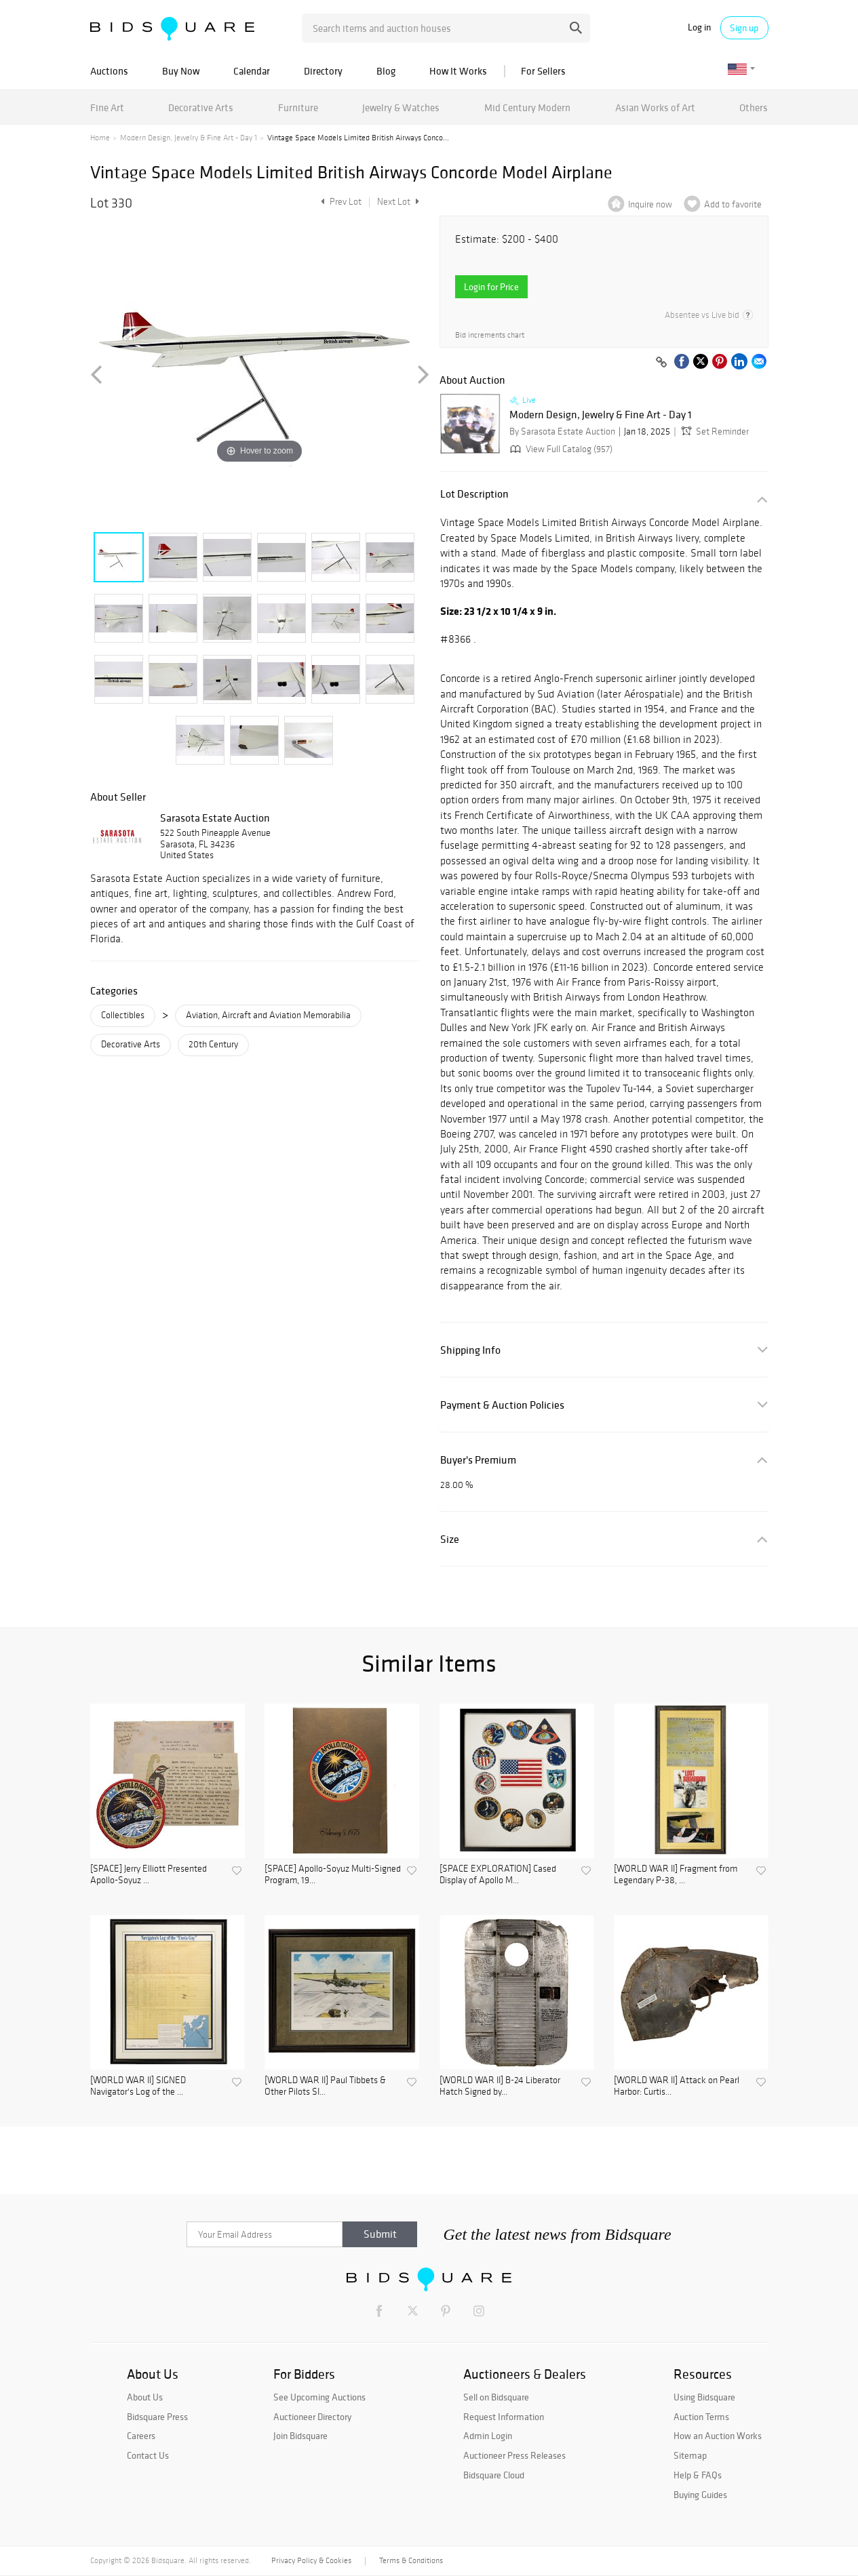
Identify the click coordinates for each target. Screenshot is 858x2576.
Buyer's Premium (478, 1459)
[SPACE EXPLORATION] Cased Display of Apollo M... (498, 1875)
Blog (385, 70)
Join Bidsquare (300, 2436)
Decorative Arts (200, 107)
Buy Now (180, 70)
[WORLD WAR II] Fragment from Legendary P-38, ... (675, 1875)
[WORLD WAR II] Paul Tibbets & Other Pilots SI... (325, 2086)
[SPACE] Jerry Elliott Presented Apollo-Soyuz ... (148, 1875)
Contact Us (148, 2455)
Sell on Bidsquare (496, 2397)
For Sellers (543, 70)
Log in (699, 27)
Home (100, 137)
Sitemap (690, 2455)
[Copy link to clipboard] (662, 363)
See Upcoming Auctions (319, 2397)
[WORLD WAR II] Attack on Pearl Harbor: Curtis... (676, 2086)
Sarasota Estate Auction (215, 817)
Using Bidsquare (704, 2397)
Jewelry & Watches (401, 107)
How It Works (458, 70)
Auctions (109, 70)
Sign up (744, 28)
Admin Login (487, 2436)
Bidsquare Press (157, 2417)
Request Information (503, 2417)
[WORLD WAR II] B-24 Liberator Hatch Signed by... (500, 2086)
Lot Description (474, 493)
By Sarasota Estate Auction (562, 431)
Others (753, 107)
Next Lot (398, 201)
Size (449, 1539)
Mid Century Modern (527, 107)
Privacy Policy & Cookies (311, 2560)
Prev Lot (339, 201)
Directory (323, 70)
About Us (145, 2397)
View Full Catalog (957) (559, 449)
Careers (141, 2436)
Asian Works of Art (655, 107)
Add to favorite (733, 204)
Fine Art (107, 107)
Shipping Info (470, 1350)
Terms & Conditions (411, 2560)
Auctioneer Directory (312, 2417)
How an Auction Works (718, 2436)
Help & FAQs (698, 2475)
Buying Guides (700, 2495)
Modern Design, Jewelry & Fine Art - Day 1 (188, 137)
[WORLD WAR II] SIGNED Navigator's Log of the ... (138, 2086)
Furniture (298, 107)
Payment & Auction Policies (502, 1404)
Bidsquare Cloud (493, 2475)
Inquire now (650, 204)
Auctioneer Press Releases (514, 2455)
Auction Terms (701, 2417)
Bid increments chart (489, 335)
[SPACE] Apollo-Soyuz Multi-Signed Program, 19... (333, 1875)
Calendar (251, 70)
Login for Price (491, 287)
